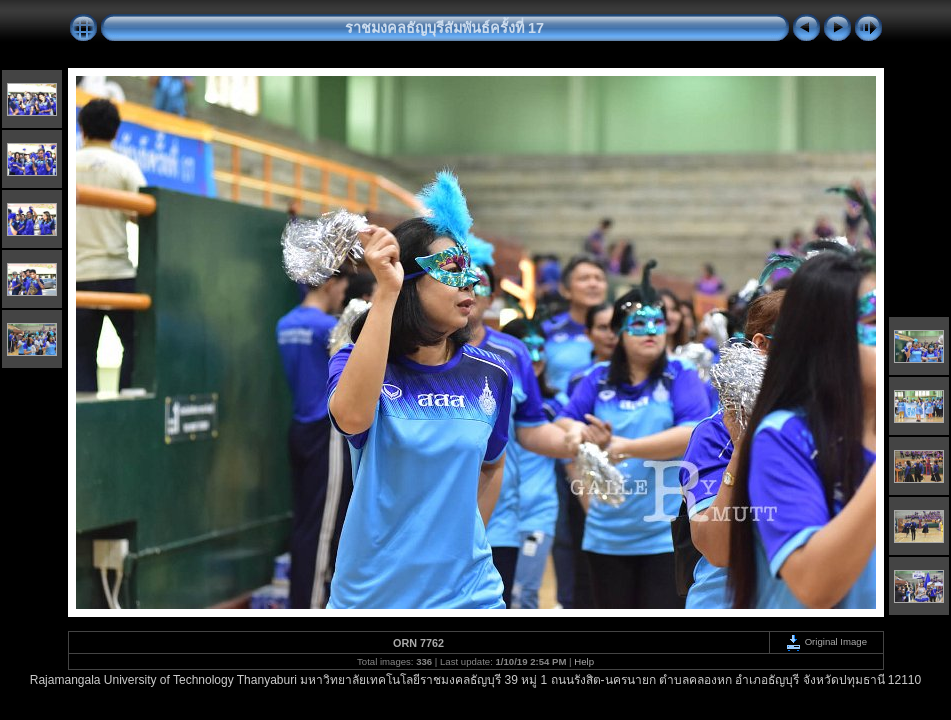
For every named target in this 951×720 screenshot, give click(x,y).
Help (584, 661)
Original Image (826, 641)
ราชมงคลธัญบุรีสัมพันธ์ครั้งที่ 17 (444, 28)
